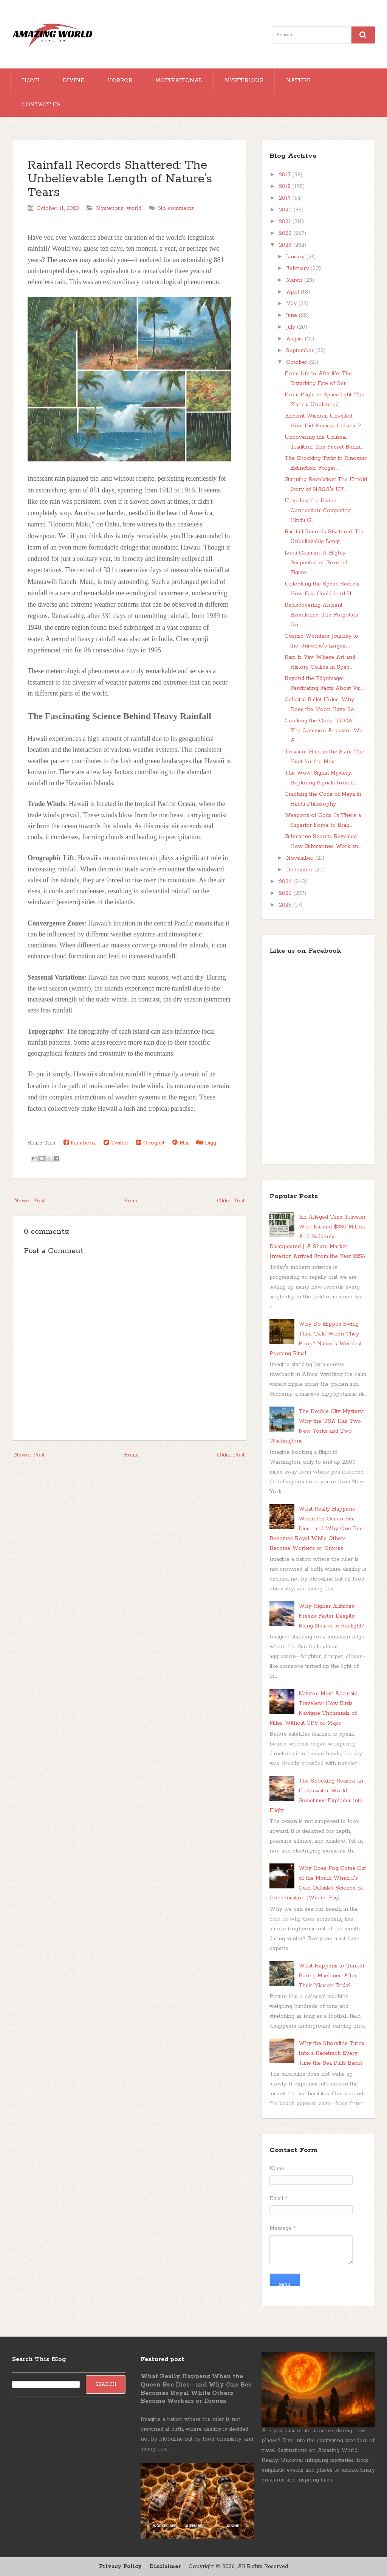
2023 (286, 245)
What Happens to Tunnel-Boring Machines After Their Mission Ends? (332, 1976)
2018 (286, 186)
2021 (286, 221)
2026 (286, 905)
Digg (206, 1142)
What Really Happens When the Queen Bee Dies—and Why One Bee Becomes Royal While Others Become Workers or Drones (316, 1529)
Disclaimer (165, 2566)
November (300, 858)
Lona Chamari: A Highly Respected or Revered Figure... (316, 563)
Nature (298, 80)
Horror (119, 80)
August (295, 338)
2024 (286, 881)
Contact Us (41, 104)
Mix (180, 1142)
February (298, 268)
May (292, 303)
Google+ (150, 1142)
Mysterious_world (118, 208)
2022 (286, 233)
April (293, 292)
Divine (73, 80)
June (292, 315)
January (296, 256)
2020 (286, 210)
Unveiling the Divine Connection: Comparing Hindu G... (318, 510)
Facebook (79, 1142)
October (297, 362)
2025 (286, 893)
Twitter (116, 1142)
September (301, 350)
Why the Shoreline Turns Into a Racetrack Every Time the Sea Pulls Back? (331, 2053)
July (291, 327)
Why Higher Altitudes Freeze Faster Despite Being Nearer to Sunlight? (331, 1616)
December (300, 869)
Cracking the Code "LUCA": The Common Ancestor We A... (323, 730)
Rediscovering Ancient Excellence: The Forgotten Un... (321, 615)
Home (31, 80)
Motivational (178, 80)
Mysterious (244, 80)
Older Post (231, 1200)
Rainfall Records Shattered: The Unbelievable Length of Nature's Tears (120, 179)
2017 (286, 174)
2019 (286, 198)
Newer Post (29, 1200)
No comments (176, 208)
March (295, 280)
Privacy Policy (120, 2566)
